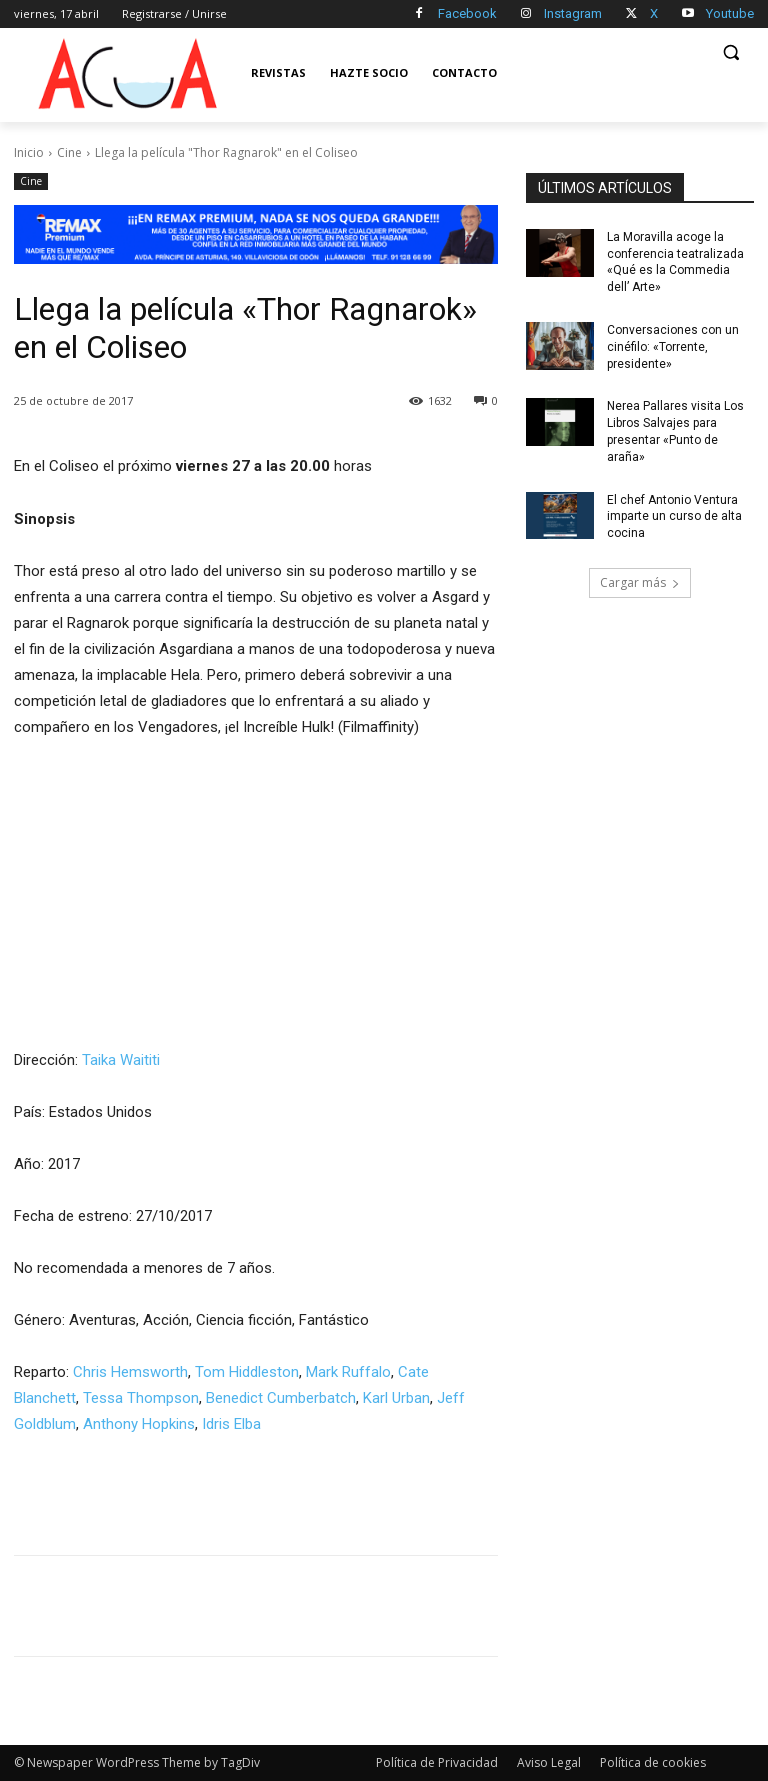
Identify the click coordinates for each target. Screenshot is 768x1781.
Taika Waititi (121, 1060)
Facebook (467, 13)
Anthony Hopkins (139, 1424)
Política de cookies (653, 1762)
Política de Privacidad (437, 1762)
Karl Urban (396, 1398)
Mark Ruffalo (348, 1372)
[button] (730, 52)
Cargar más (640, 582)
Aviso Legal (549, 1762)
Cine (69, 152)
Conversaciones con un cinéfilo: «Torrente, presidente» (673, 347)
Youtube (730, 13)
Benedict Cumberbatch (281, 1398)
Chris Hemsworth (130, 1372)
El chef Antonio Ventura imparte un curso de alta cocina (674, 517)
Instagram (573, 13)
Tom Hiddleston (247, 1372)
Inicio (29, 152)
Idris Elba (231, 1424)
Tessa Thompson (141, 1398)
